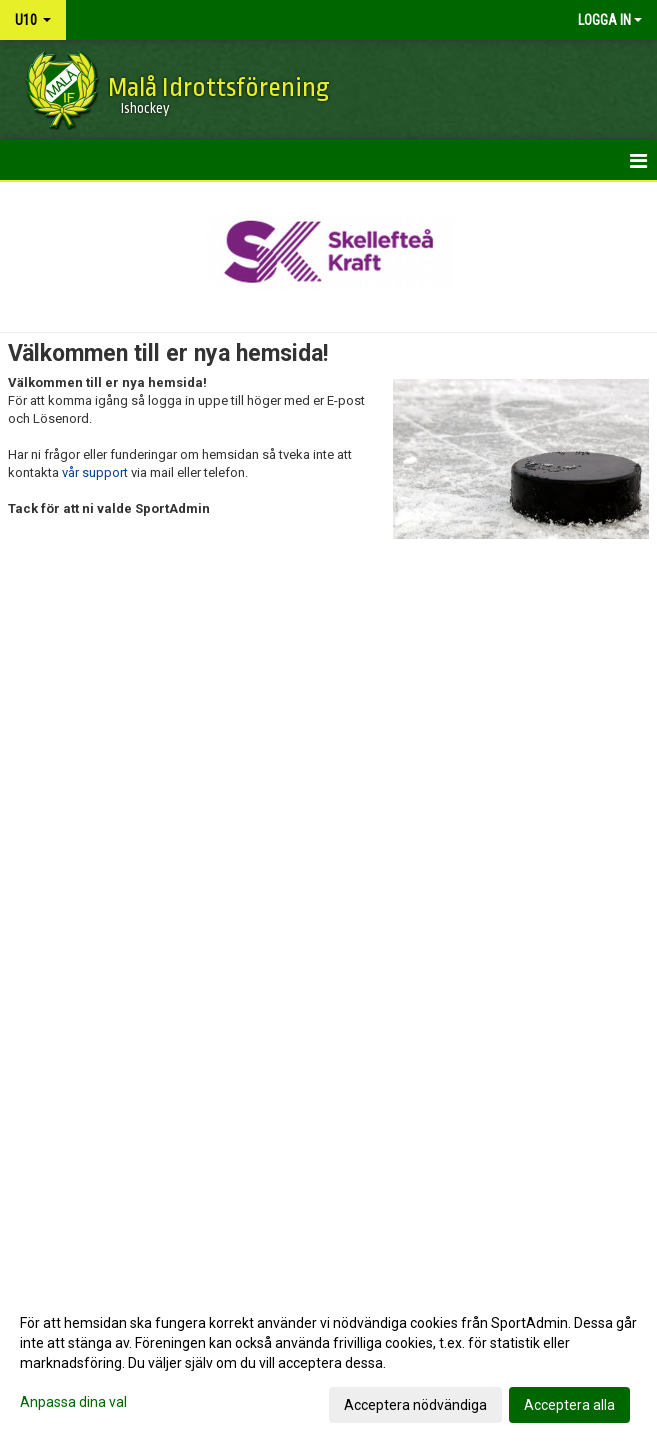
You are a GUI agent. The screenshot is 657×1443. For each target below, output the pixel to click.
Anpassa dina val (73, 1402)
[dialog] (328, 1363)
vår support (95, 472)
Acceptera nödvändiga (415, 1405)
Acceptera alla (569, 1405)
